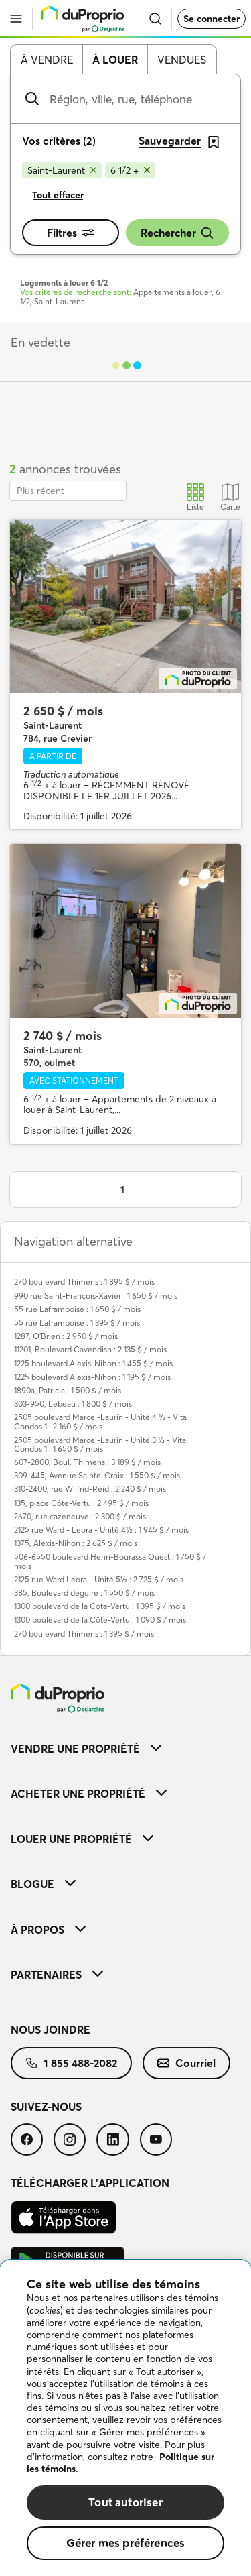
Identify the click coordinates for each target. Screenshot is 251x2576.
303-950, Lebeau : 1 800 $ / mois (73, 1404)
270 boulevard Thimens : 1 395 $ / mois (84, 1634)
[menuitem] (125, 1748)
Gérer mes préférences (125, 2543)
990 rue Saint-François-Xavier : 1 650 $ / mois (95, 1296)
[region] (125, 2418)
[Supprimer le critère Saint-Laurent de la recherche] (62, 170)
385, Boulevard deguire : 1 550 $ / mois (84, 1593)
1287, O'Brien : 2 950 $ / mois (66, 1336)
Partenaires (57, 1974)
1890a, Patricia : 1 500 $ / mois (67, 1390)
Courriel (186, 2063)
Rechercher (177, 233)
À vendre (47, 59)
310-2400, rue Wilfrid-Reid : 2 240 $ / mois (90, 1489)
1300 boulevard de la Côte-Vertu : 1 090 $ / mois (100, 1620)
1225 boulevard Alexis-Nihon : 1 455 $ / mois (93, 1363)
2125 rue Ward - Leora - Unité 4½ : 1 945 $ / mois (101, 1530)
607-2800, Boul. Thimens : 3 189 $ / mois (87, 1462)
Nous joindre (50, 2029)
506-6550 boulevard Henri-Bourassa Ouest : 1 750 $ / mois (110, 1561)
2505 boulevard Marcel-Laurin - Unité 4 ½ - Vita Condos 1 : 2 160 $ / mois (100, 1421)
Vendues (181, 59)
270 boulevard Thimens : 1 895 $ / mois (84, 1282)
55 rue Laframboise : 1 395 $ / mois (77, 1323)
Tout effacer (58, 195)
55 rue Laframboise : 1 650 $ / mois (77, 1309)
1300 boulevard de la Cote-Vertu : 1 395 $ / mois (99, 1606)
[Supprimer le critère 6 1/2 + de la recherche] (130, 170)
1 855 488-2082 (71, 2063)
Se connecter (211, 19)
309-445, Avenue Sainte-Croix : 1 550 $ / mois (97, 1475)
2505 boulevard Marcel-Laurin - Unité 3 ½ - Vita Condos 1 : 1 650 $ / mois (100, 1444)
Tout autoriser (125, 2502)
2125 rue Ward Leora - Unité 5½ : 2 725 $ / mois (98, 1579)
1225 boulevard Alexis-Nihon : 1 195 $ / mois (92, 1377)
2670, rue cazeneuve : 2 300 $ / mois (80, 1516)
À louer (115, 59)
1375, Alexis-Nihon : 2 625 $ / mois (75, 1543)
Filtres (70, 232)
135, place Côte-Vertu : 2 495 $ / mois (81, 1503)
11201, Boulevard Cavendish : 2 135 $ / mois (90, 1349)
